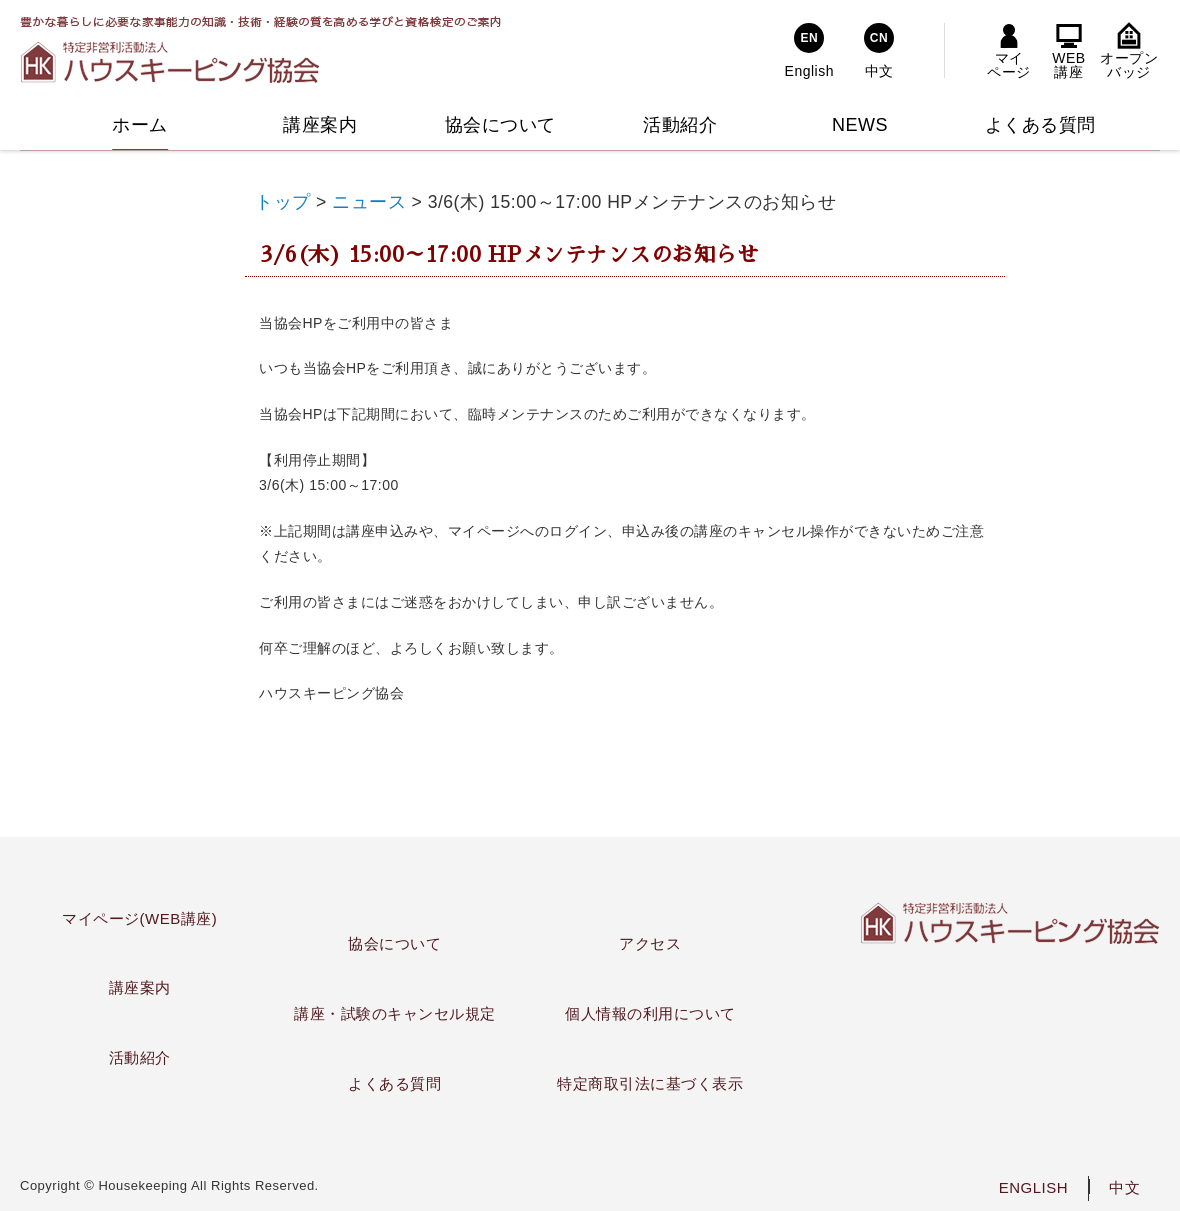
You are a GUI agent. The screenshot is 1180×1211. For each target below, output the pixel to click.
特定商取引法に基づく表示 (650, 1083)
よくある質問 (394, 1083)
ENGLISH (1033, 1187)
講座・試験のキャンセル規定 (395, 1013)
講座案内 (140, 987)
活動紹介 (140, 1057)
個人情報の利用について (650, 1013)
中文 (1124, 1187)
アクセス (650, 943)
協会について (394, 943)
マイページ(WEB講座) (139, 918)
